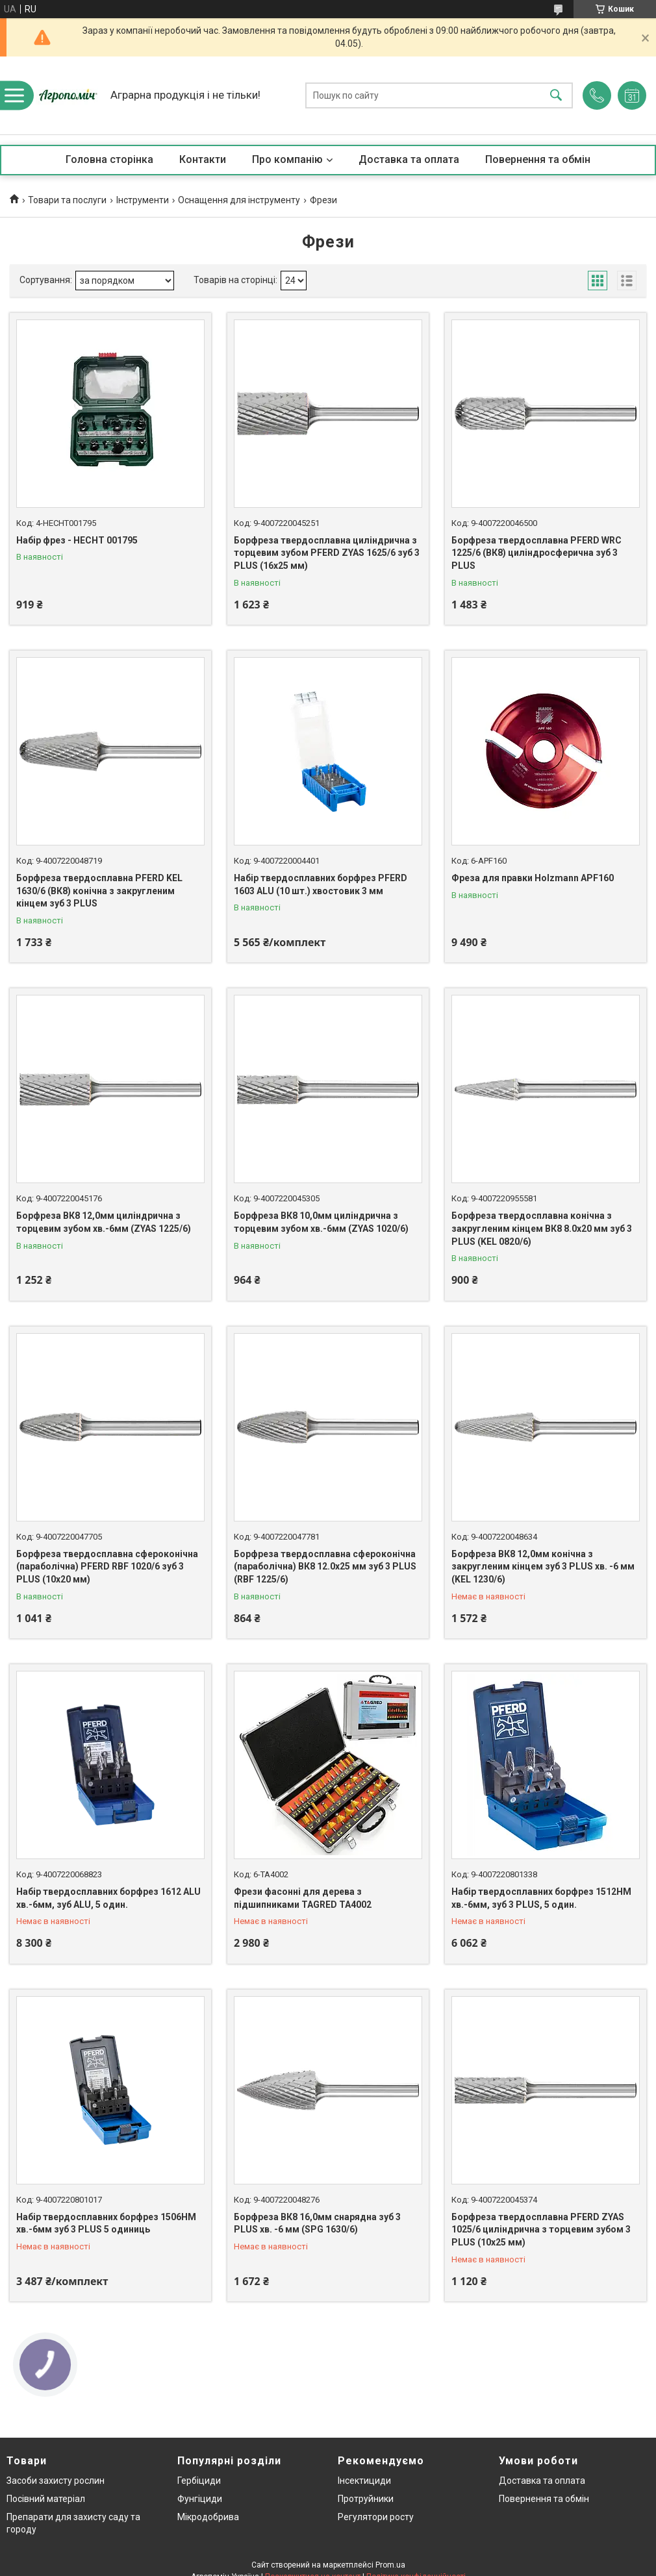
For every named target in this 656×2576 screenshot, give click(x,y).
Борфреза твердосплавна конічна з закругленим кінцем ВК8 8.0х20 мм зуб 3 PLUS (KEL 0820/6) (541, 1228)
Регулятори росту (376, 2517)
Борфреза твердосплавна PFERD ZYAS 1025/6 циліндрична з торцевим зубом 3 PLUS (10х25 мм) (541, 2229)
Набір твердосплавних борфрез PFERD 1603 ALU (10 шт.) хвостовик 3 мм (320, 884)
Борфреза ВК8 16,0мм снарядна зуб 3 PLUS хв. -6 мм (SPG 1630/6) (317, 2223)
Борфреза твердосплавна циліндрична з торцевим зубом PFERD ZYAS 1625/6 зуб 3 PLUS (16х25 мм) (327, 553)
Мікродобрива (208, 2517)
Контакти (202, 159)
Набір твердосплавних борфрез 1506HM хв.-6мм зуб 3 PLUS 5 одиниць (106, 2223)
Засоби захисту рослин (55, 2480)
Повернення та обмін (537, 159)
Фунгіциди (199, 2499)
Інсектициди (364, 2480)
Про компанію (287, 159)
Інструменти (142, 200)
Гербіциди (199, 2480)
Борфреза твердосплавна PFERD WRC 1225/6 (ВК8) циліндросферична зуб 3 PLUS (536, 553)
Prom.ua (390, 2565)
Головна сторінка (109, 159)
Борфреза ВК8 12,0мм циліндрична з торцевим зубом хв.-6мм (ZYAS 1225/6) (103, 1222)
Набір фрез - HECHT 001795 (77, 540)
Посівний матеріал (45, 2499)
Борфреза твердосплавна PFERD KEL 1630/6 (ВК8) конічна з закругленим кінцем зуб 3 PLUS (99, 890)
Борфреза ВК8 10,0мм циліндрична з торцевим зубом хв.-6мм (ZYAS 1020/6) (321, 1222)
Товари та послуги (67, 200)
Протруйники (366, 2499)
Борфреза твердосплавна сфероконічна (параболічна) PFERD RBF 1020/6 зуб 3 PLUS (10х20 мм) (107, 1566)
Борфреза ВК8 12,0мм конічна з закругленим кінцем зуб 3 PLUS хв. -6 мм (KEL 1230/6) (543, 1566)
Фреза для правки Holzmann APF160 (532, 878)
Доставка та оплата (409, 159)
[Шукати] (556, 96)
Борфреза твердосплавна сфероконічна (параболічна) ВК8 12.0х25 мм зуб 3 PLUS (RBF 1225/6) (325, 1566)
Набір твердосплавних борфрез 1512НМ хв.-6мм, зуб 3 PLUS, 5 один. (541, 1898)
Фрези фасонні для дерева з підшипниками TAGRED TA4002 (303, 1898)
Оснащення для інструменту (239, 200)
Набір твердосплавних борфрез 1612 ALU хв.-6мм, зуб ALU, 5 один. (108, 1898)
